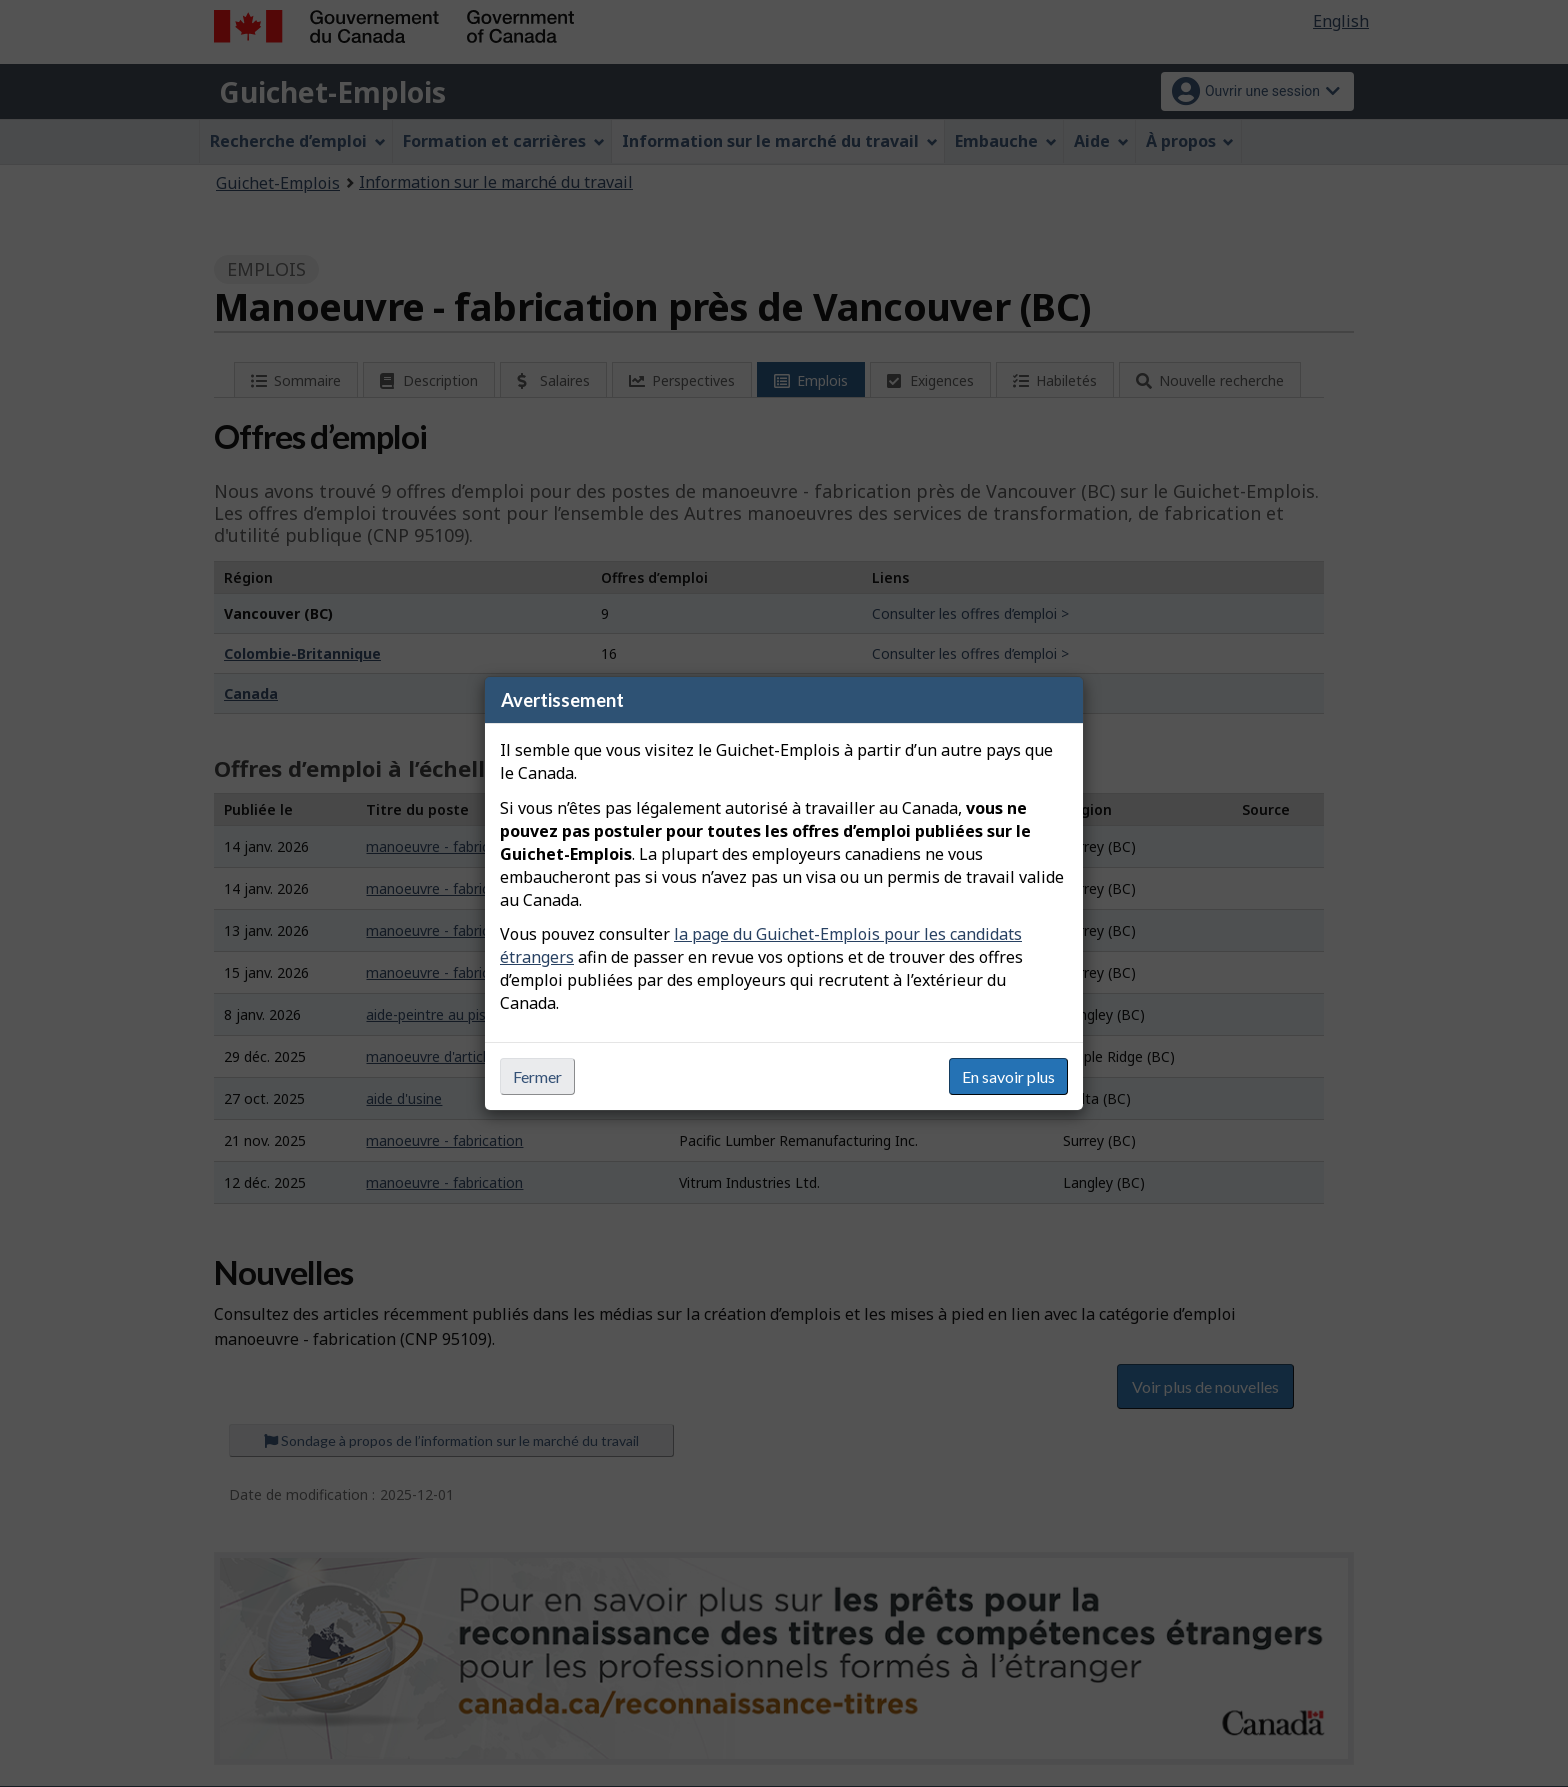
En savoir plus (1008, 1076)
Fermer (537, 1076)
